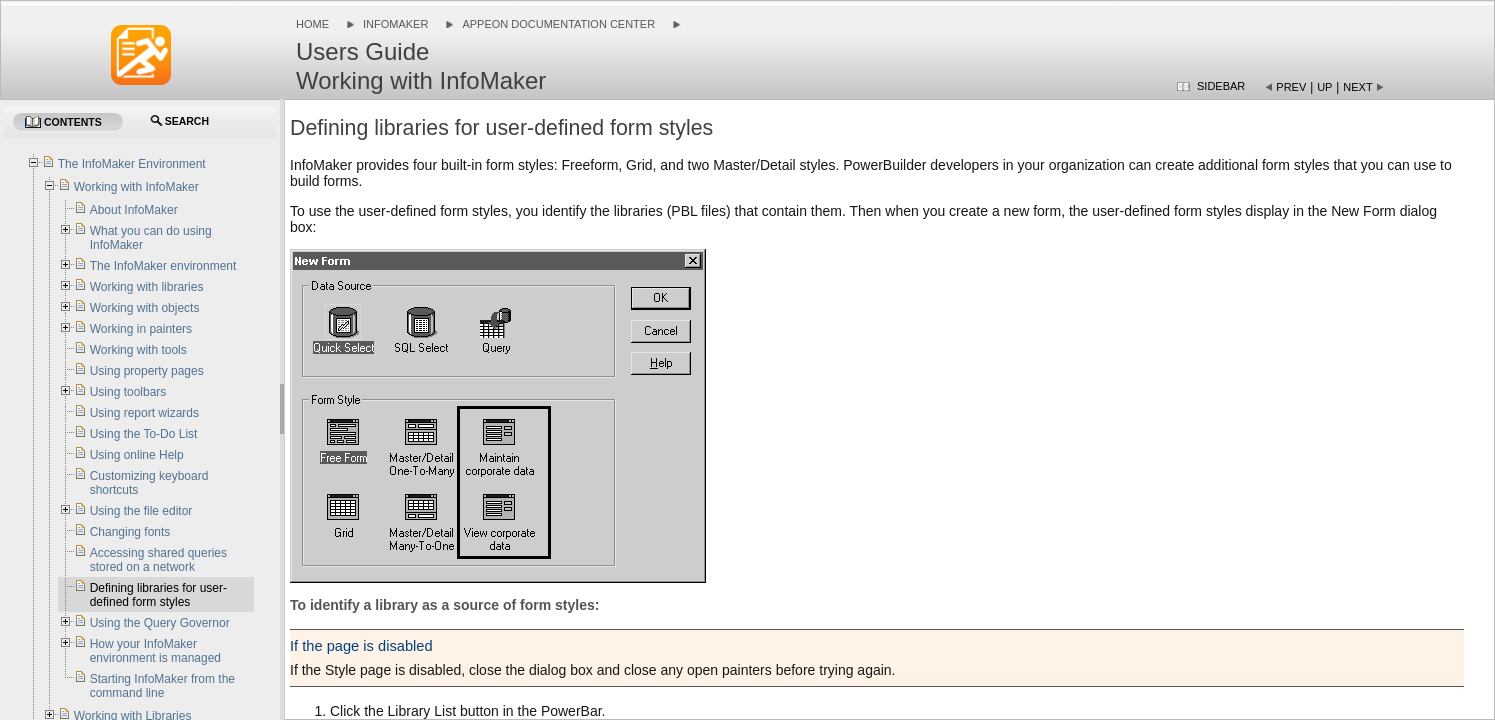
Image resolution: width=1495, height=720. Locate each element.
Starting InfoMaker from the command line (162, 686)
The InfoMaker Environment (132, 164)
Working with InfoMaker (136, 187)
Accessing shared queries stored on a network (158, 560)
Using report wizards (144, 413)
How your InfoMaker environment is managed (155, 651)
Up (1324, 87)
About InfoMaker (134, 210)
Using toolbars (128, 392)
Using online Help (137, 455)
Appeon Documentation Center (558, 24)
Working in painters (141, 329)
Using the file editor (141, 511)
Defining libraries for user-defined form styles (158, 595)
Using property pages (147, 371)
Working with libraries (147, 287)
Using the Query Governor (160, 623)
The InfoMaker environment (163, 266)
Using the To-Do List (144, 434)
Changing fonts (130, 532)
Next (1357, 87)
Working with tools (138, 350)
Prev (1291, 87)
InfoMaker (395, 24)
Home (312, 24)
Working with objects (145, 308)
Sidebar (1221, 86)
